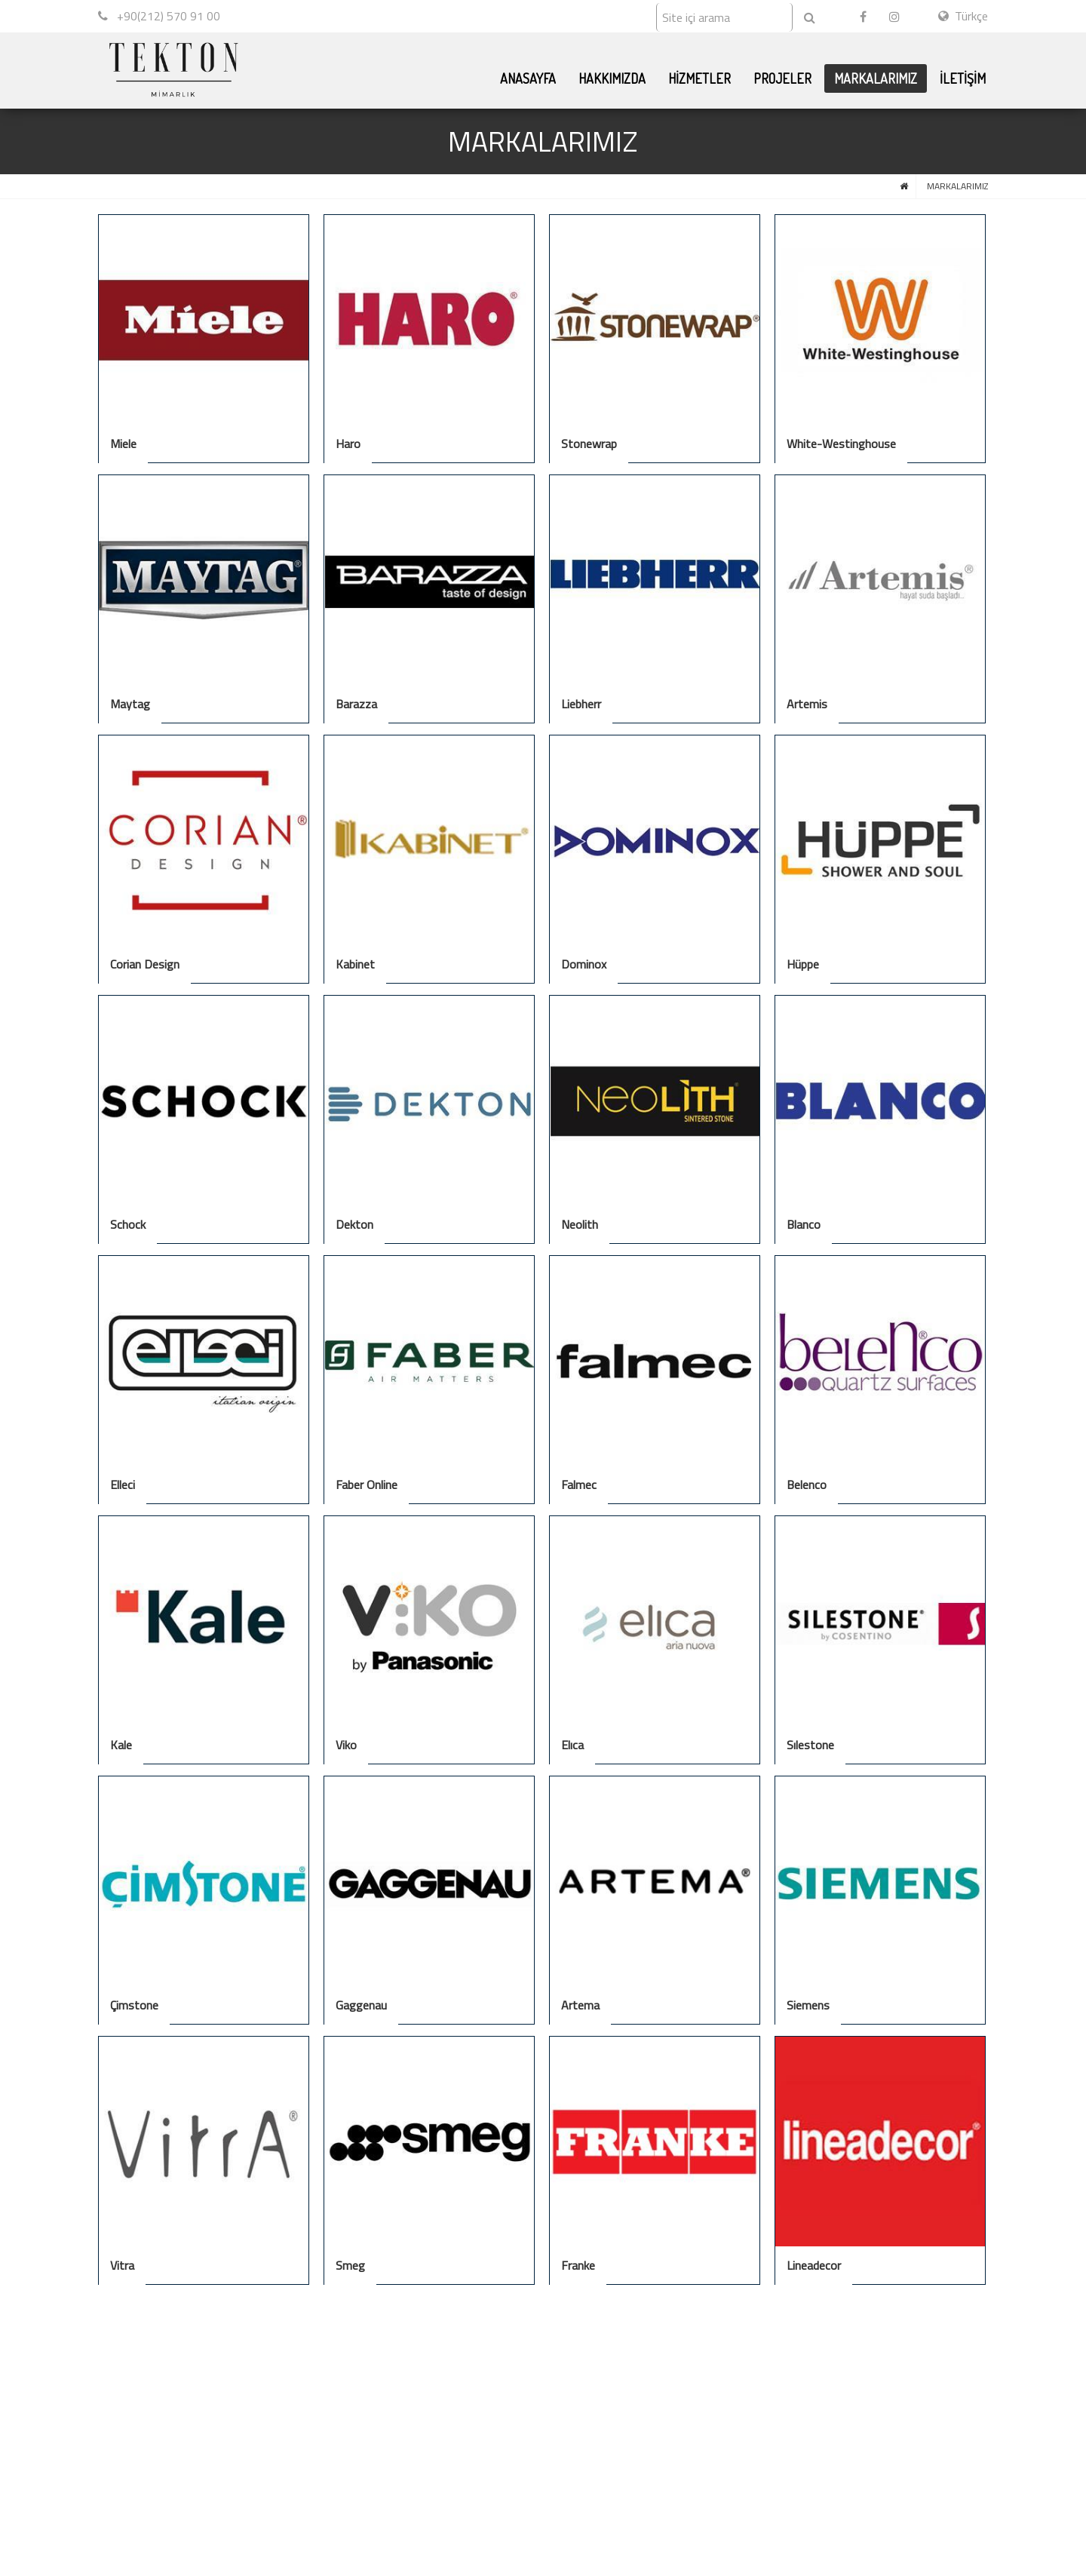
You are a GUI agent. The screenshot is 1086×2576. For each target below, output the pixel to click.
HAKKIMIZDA (612, 78)
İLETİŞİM (963, 78)
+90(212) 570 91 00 (159, 16)
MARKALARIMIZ (875, 78)
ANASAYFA (528, 78)
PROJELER (782, 78)
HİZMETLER (699, 78)
